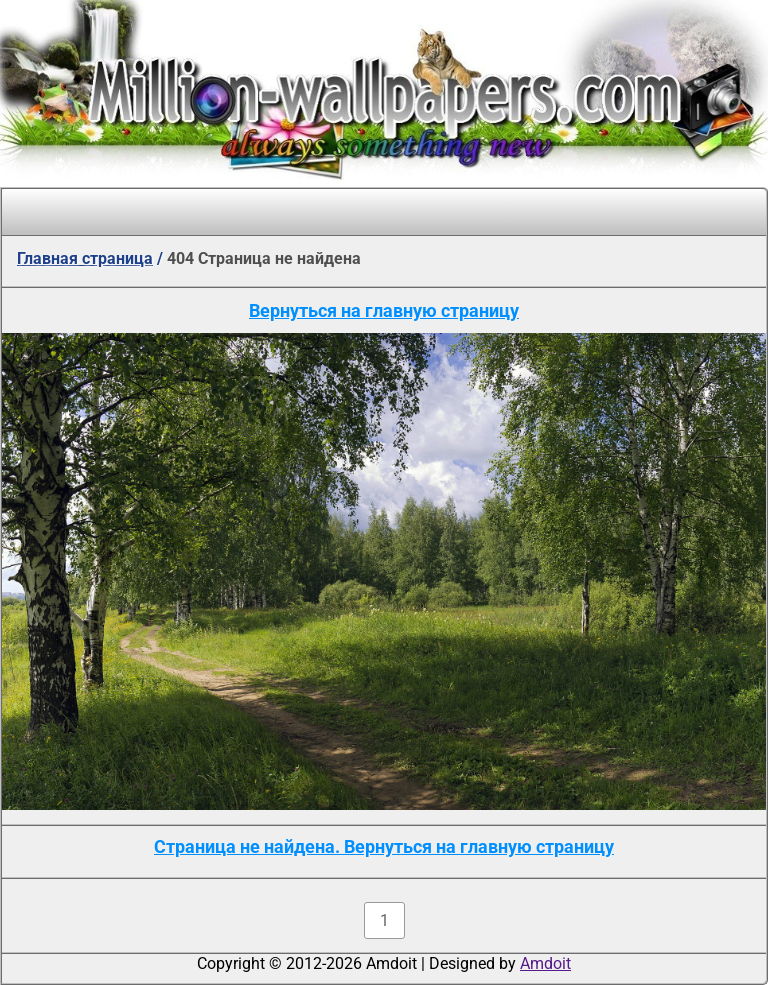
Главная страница (85, 258)
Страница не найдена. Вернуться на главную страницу (384, 846)
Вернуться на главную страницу (384, 310)
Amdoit (545, 963)
